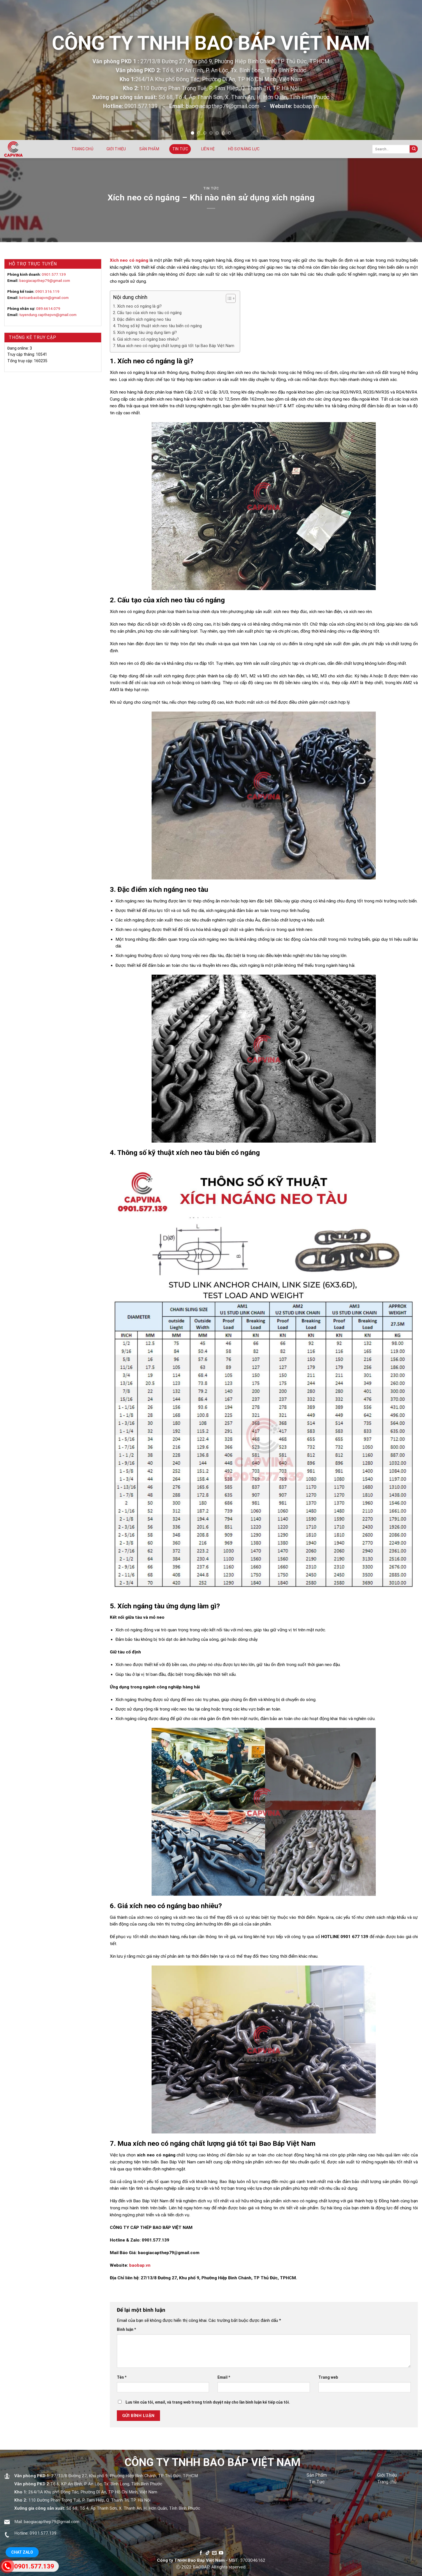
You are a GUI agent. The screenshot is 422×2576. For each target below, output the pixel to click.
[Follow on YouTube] (221, 2553)
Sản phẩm (149, 149)
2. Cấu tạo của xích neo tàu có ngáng (147, 312)
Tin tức (180, 149)
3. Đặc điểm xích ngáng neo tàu (142, 319)
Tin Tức (316, 2481)
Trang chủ (82, 149)
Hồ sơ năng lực (244, 149)
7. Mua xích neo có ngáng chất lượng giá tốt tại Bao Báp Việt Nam (173, 345)
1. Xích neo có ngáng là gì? (137, 306)
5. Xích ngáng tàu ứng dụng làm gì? (145, 332)
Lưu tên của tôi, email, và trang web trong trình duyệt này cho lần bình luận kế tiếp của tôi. (208, 2402)
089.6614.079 (48, 308)
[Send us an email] (214, 2553)
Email (223, 2377)
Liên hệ (208, 149)
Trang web (328, 2377)
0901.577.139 (54, 274)
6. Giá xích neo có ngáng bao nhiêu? (146, 339)
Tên (122, 2377)
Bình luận (126, 2329)
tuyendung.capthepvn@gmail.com (47, 314)
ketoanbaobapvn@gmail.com (44, 297)
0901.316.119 (47, 291)
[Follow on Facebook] (201, 2553)
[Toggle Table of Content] (228, 298)
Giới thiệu (116, 149)
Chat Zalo (22, 2552)
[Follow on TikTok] (207, 2553)
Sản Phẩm (317, 2475)
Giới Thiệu (387, 2475)
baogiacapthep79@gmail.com (44, 280)
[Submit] (414, 149)
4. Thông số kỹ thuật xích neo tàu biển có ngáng (157, 325)
